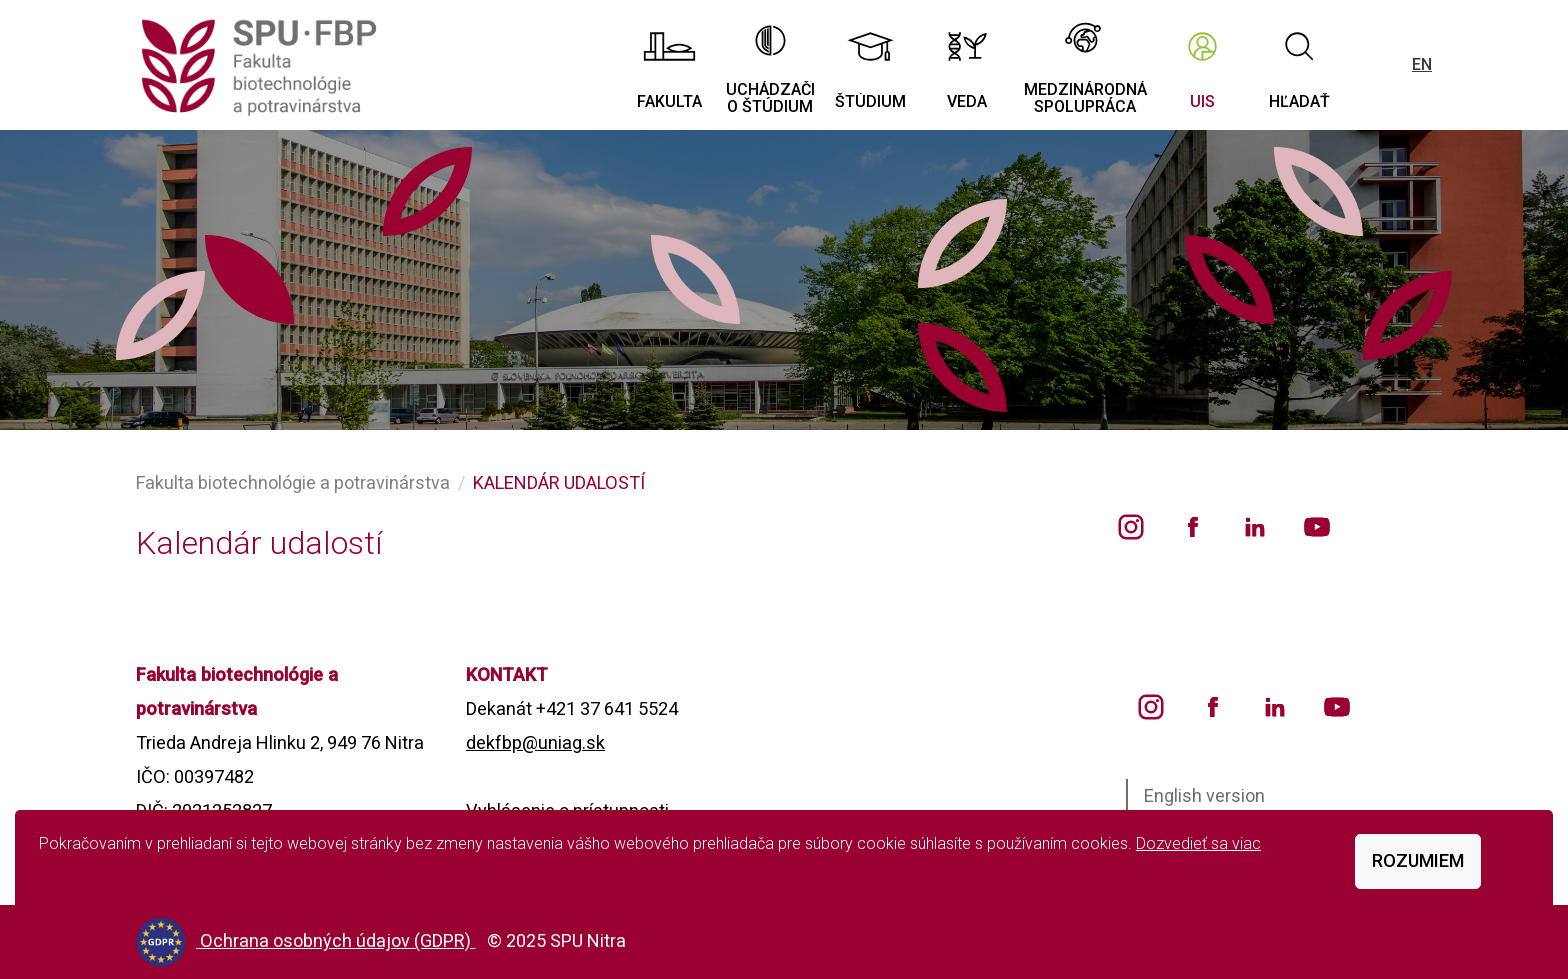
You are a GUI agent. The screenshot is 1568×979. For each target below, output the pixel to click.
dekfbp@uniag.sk (535, 742)
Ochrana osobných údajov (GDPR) (337, 940)
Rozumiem (1418, 860)
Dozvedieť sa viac (1198, 843)
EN (1422, 64)
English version (1204, 795)
